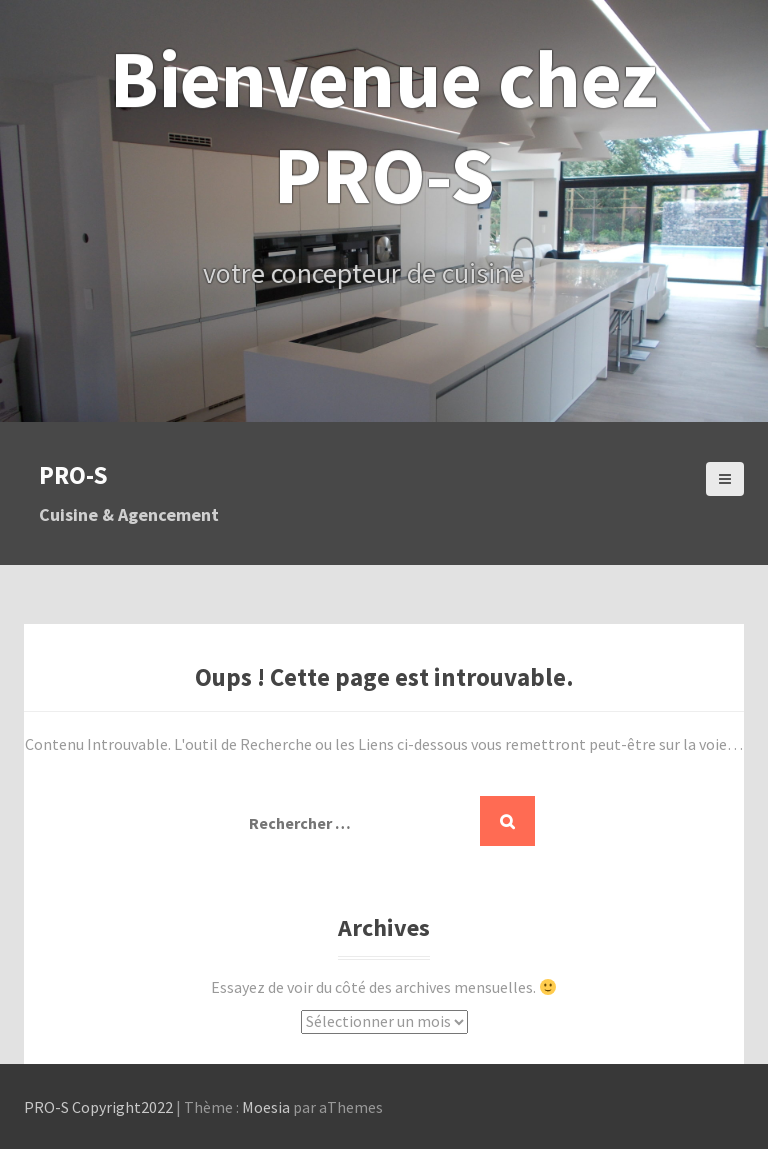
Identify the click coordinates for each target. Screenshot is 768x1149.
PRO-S (73, 475)
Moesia (266, 1107)
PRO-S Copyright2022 (98, 1107)
